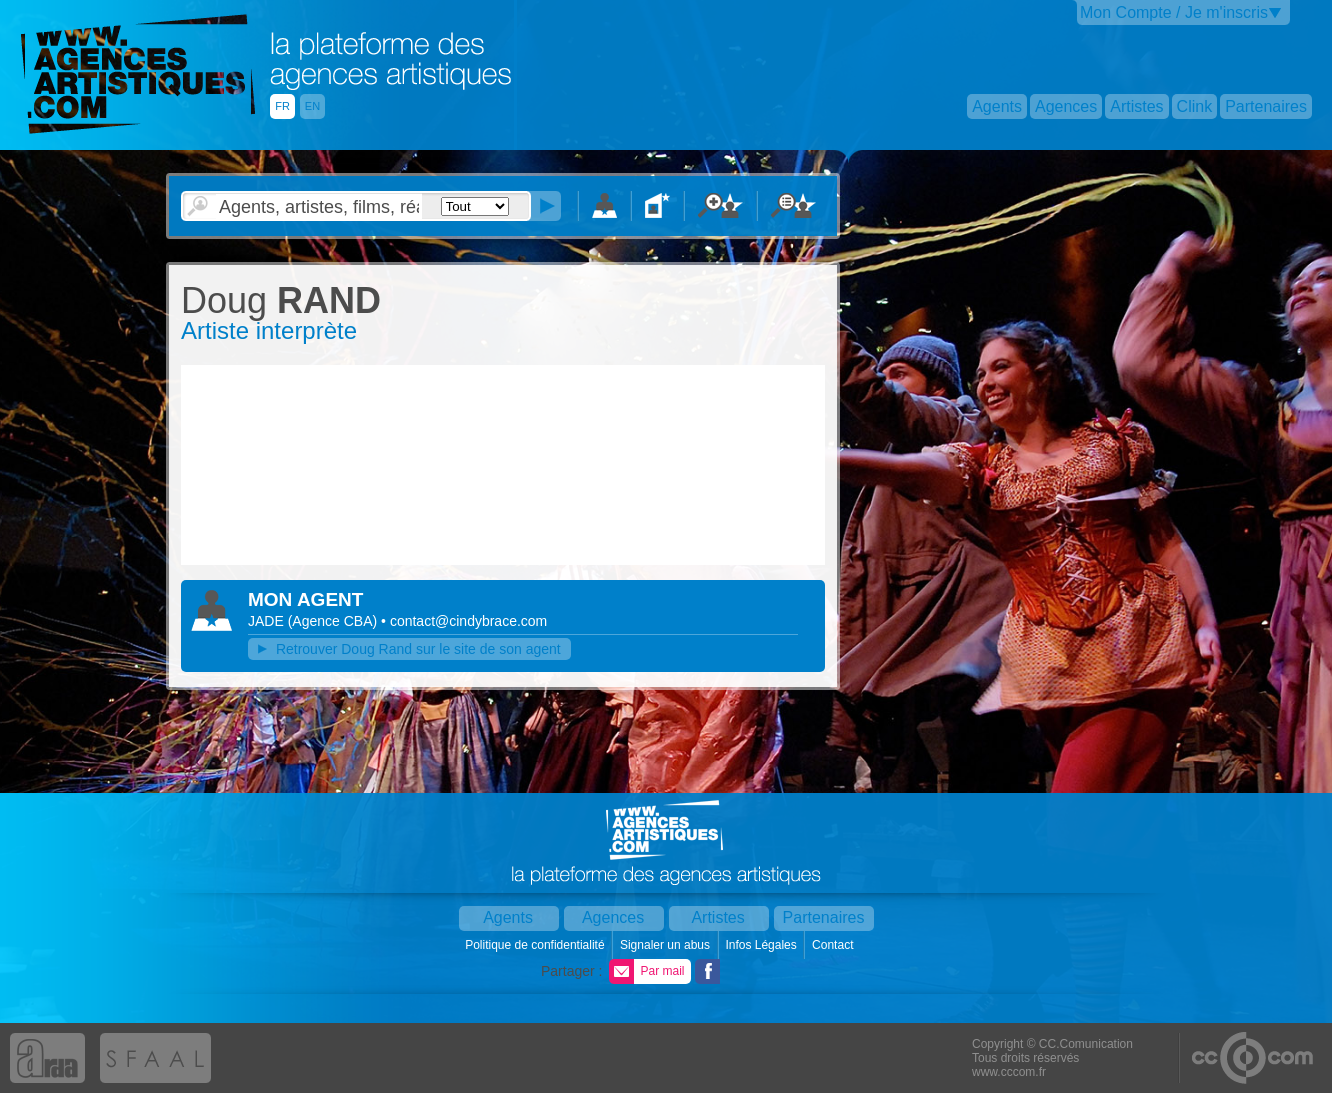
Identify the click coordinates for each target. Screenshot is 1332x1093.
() (334, 621)
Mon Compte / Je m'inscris (1174, 12)
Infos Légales (762, 945)
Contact (834, 945)
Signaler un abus (666, 945)
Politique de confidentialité (536, 945)
